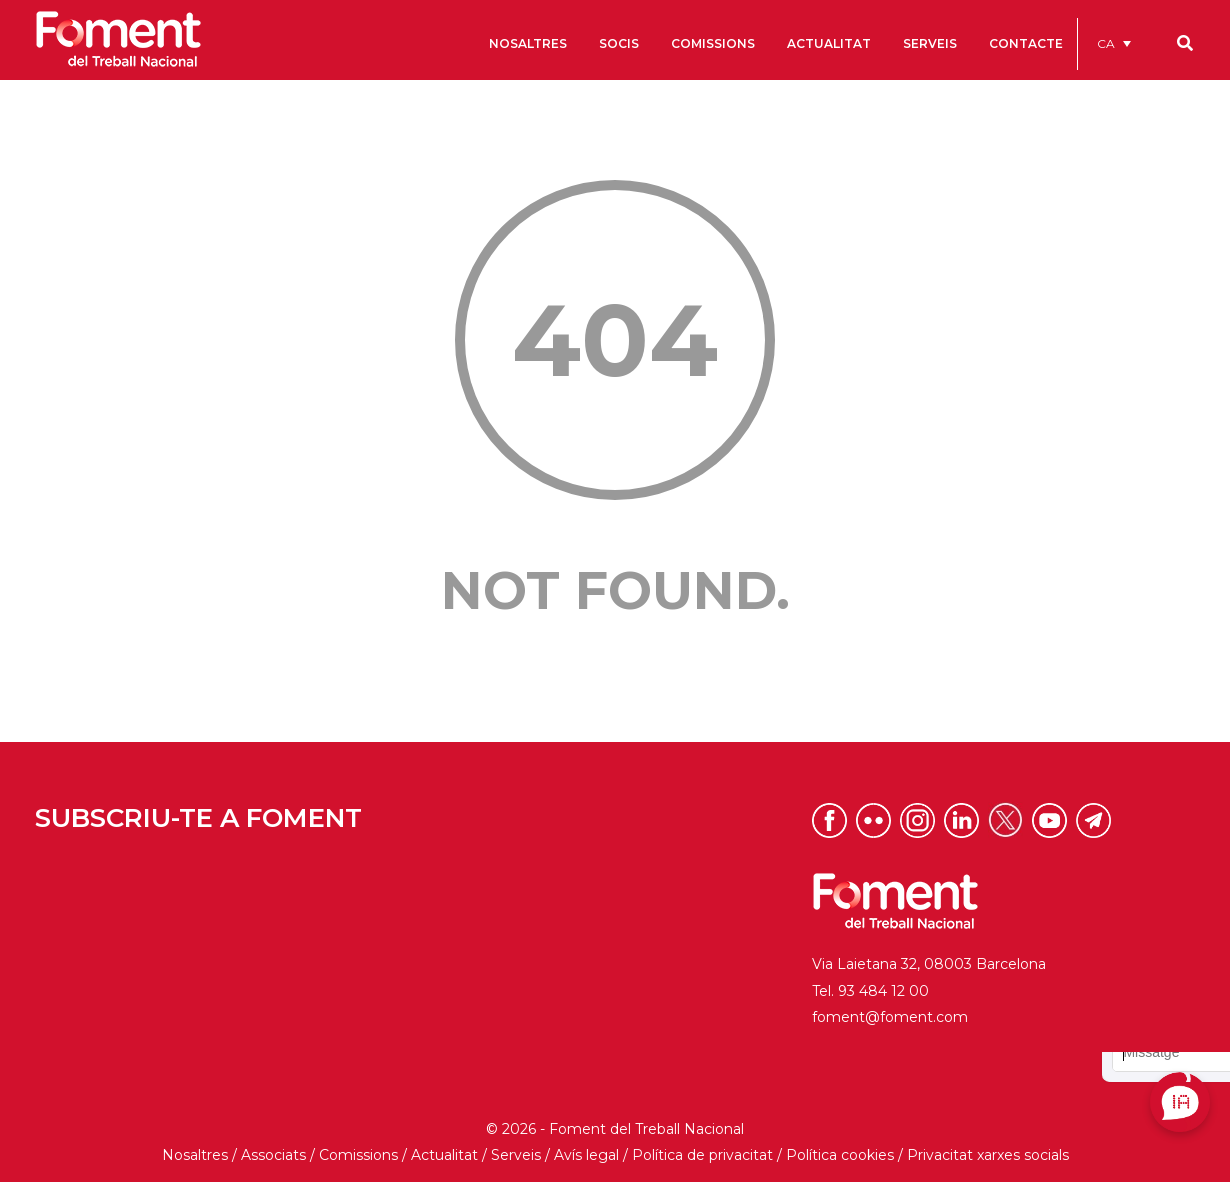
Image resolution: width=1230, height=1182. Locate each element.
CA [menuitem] (1106, 43)
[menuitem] (1114, 43)
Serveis (516, 1155)
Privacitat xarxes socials (988, 1155)
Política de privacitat (702, 1155)
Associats (273, 1155)
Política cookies (840, 1155)
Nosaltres (195, 1155)
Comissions (358, 1155)
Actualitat (444, 1155)
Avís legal (586, 1155)
